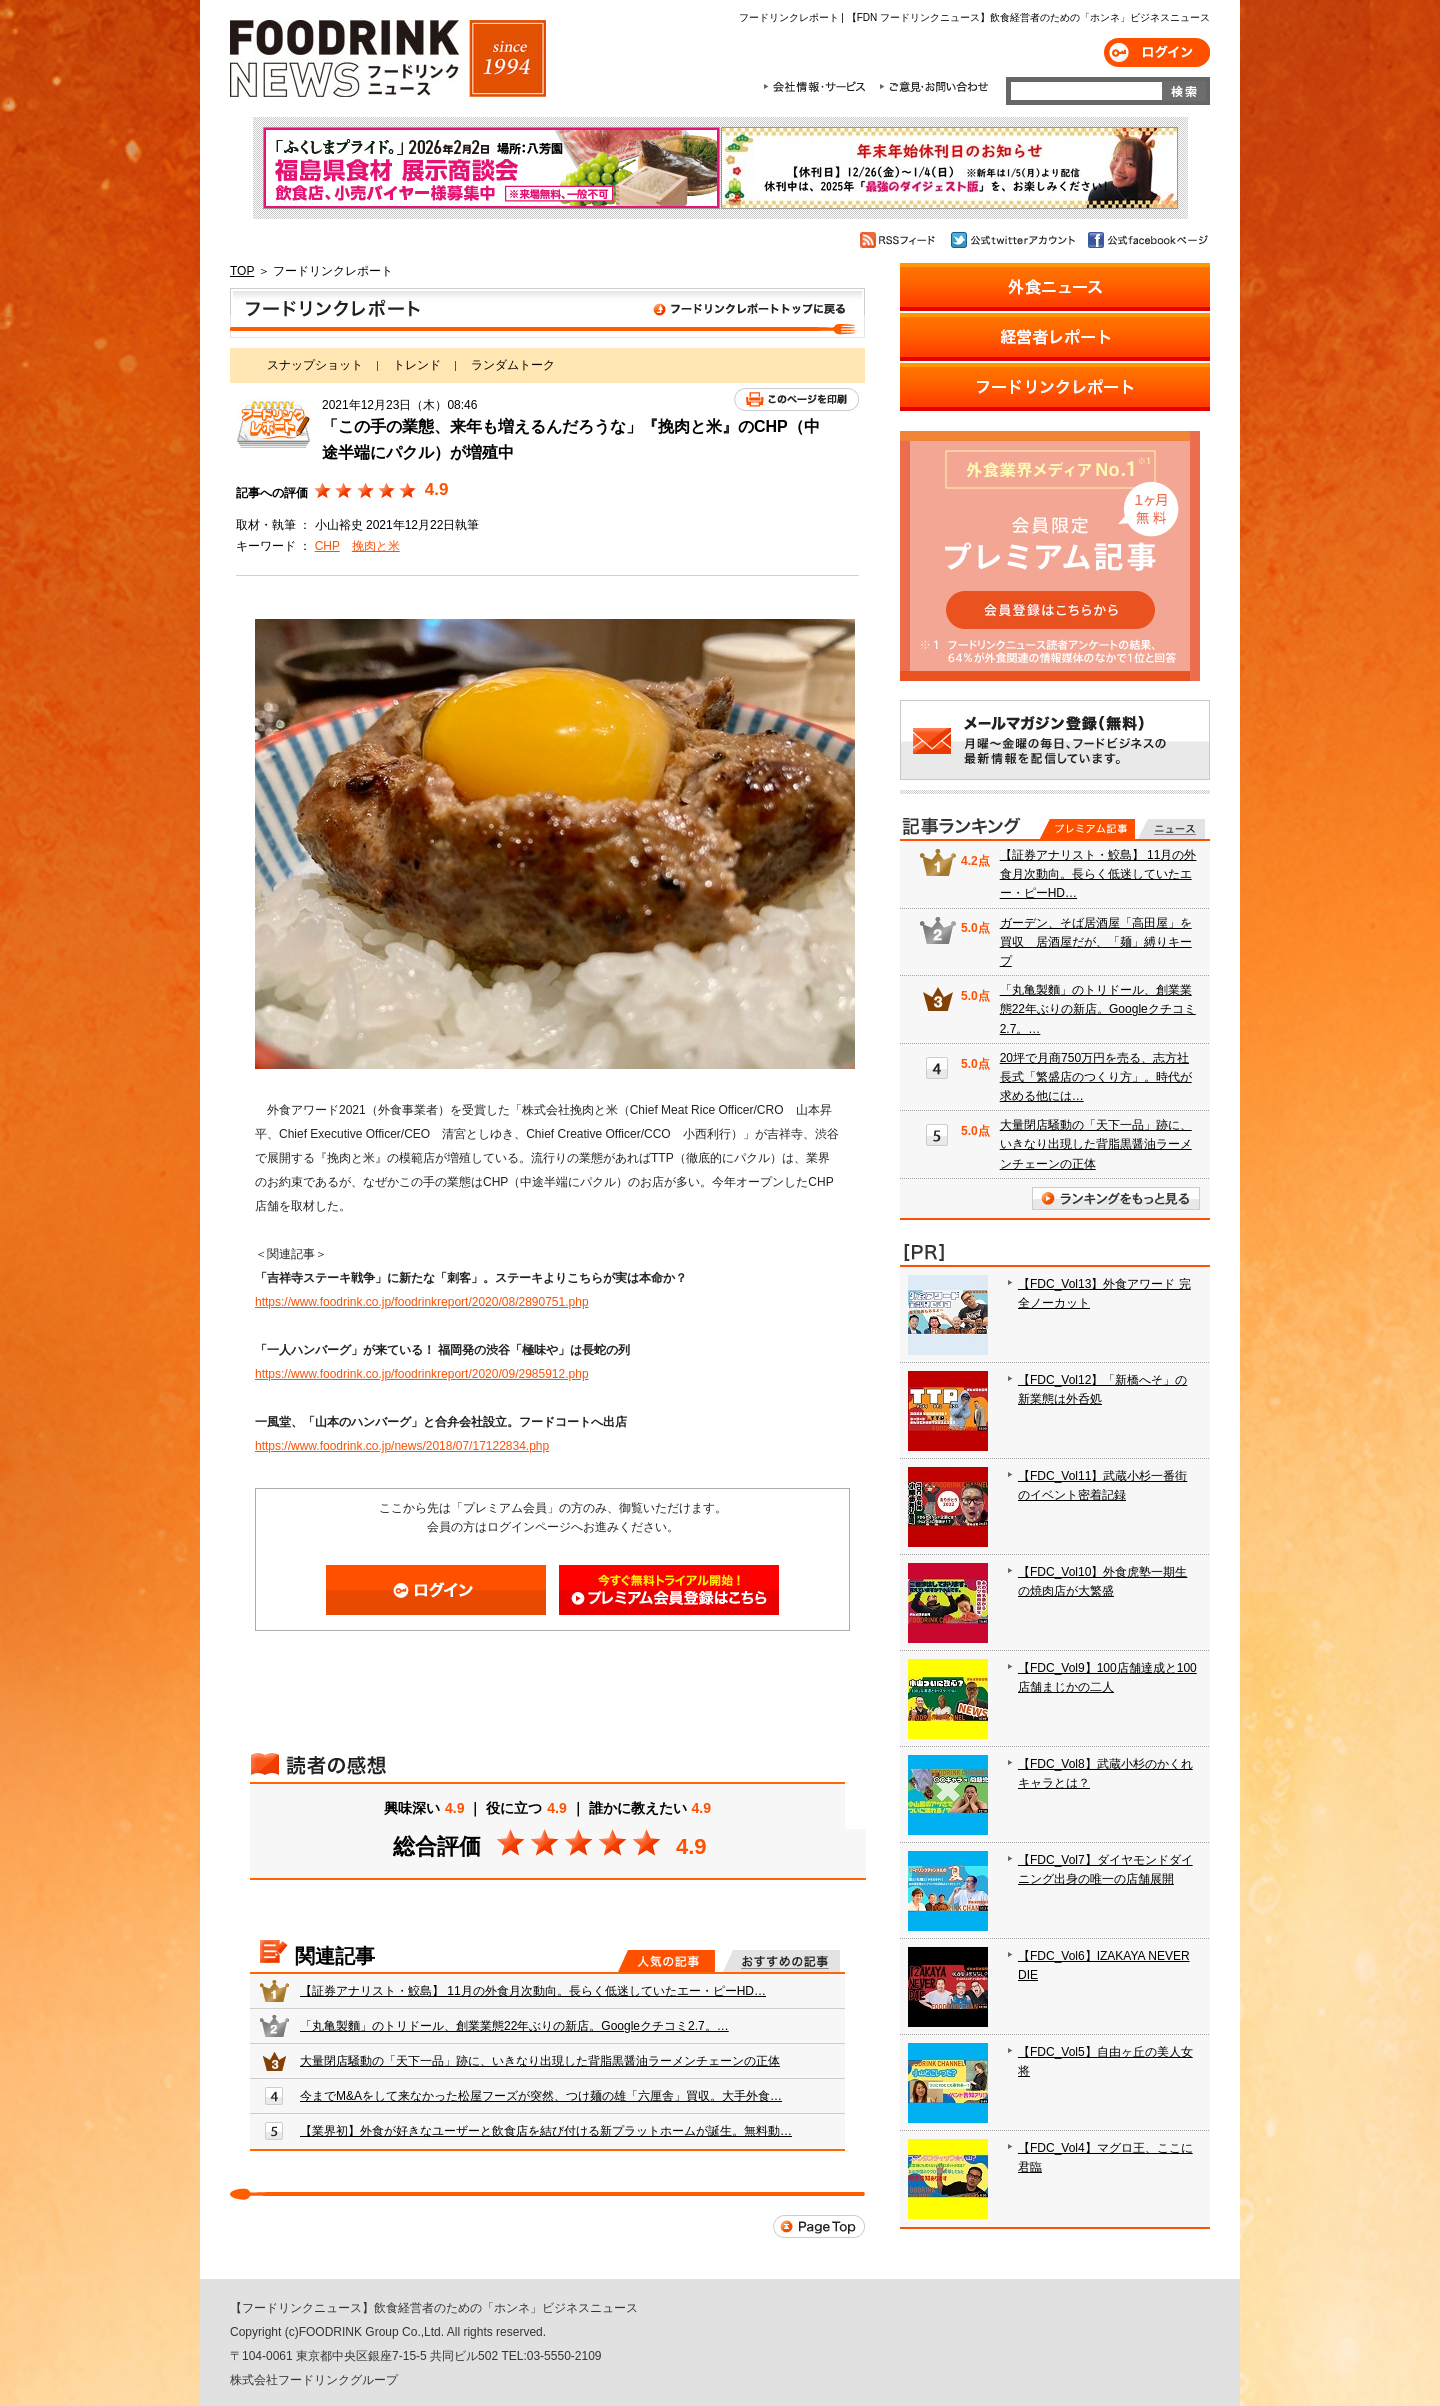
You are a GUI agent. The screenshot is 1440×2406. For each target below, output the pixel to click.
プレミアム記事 (1087, 829)
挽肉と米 (376, 546)
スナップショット (315, 365)
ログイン (1157, 52)
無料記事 (1171, 829)
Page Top (819, 2226)
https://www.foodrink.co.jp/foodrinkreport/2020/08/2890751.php (422, 1302)
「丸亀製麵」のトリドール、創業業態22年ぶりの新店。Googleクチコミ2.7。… (514, 2026)
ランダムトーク (513, 365)
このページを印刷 (796, 399)
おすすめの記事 (781, 1961)
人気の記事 (666, 1961)
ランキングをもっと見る (1116, 1198)
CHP (327, 546)
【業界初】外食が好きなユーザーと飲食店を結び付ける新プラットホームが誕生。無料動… (546, 2131)
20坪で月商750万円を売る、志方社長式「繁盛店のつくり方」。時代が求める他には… (1096, 1077)
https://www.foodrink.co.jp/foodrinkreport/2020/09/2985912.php (422, 1374)
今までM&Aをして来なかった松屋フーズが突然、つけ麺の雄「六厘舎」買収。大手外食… (541, 2096)
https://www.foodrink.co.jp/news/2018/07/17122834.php (402, 1446)
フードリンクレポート (547, 313)
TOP (242, 271)
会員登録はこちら (669, 1590)
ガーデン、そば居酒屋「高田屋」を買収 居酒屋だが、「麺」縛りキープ (1096, 942)
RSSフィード (900, 240)
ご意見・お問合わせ (933, 87)
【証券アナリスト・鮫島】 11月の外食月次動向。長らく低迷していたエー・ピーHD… (533, 1991)
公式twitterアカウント (1014, 240)
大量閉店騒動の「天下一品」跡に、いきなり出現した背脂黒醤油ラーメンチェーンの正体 (540, 2061)
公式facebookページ (1146, 240)
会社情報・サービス (818, 87)
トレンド (417, 365)
